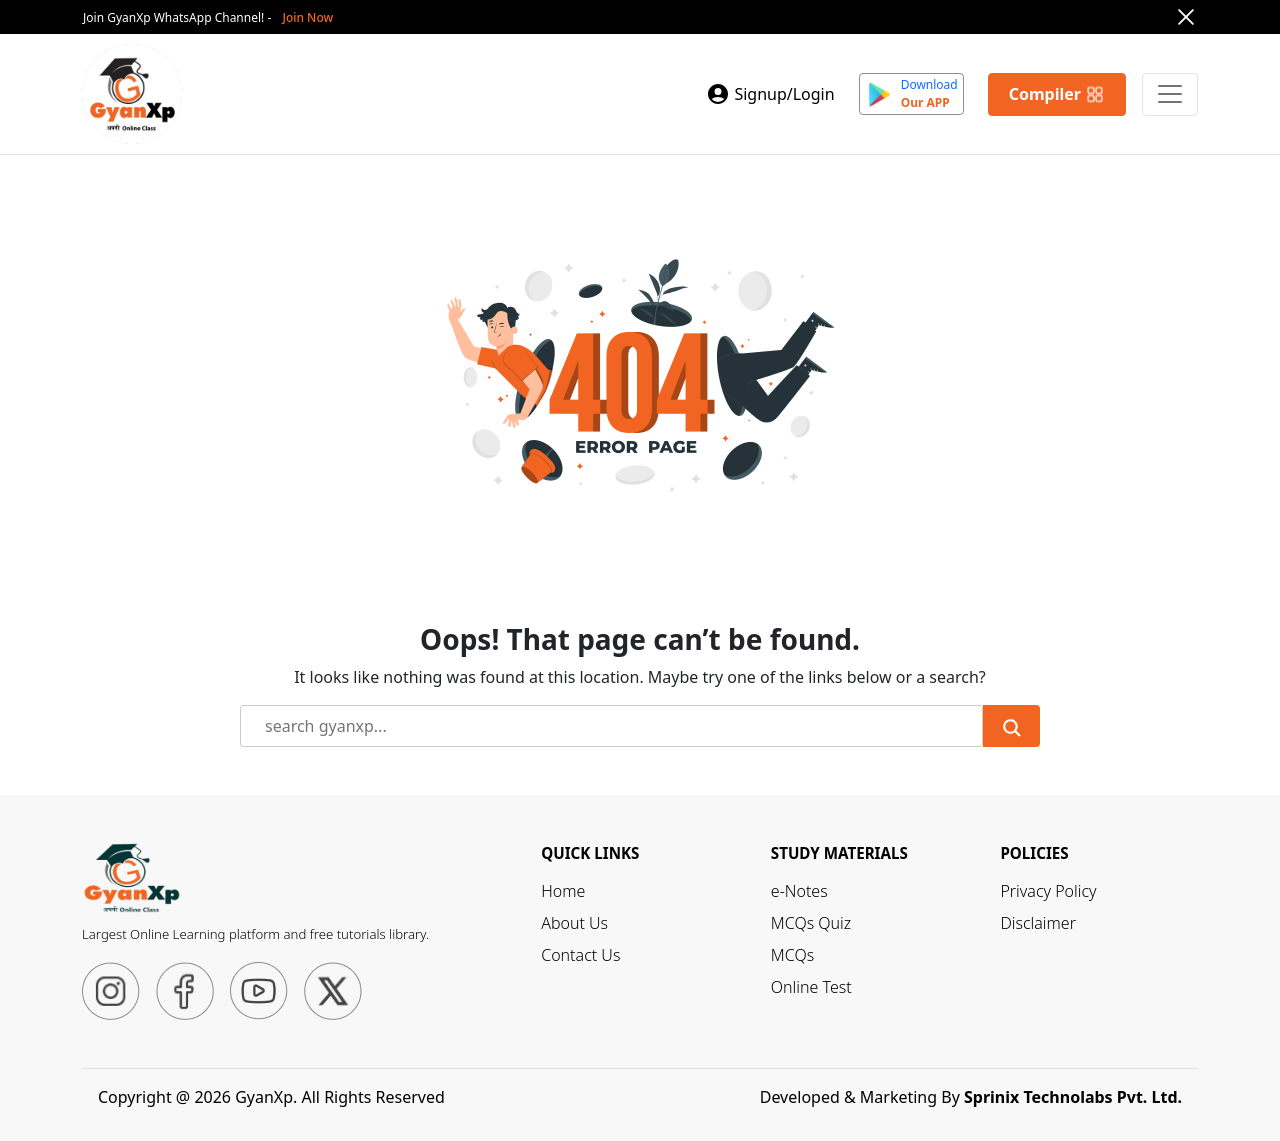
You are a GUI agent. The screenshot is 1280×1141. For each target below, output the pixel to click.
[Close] (1186, 17)
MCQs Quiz (811, 923)
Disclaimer (1038, 923)
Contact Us (580, 955)
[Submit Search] (1011, 726)
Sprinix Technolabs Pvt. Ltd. (1073, 1097)
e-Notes (799, 891)
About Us (574, 923)
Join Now (307, 17)
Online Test (811, 987)
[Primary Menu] (1170, 94)
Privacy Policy (1048, 891)
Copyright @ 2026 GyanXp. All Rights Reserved (271, 1097)
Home (563, 891)
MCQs (792, 955)
